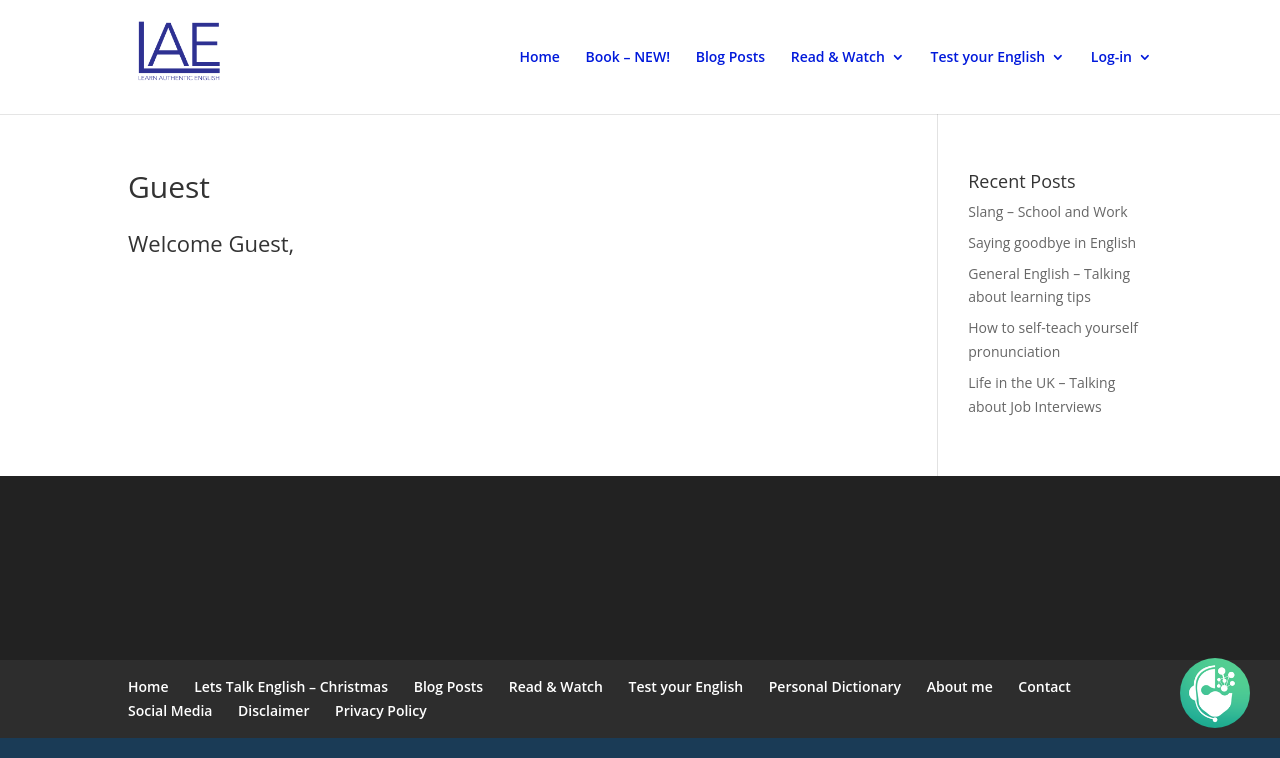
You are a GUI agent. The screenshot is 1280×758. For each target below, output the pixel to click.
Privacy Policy (381, 710)
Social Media (170, 710)
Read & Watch (838, 58)
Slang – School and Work (1047, 211)
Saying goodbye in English (1052, 242)
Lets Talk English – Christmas (291, 686)
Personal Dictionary (835, 686)
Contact (1044, 686)
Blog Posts (730, 58)
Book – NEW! (628, 58)
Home (539, 58)
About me (960, 686)
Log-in (1111, 58)
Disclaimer (273, 710)
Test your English (988, 58)
